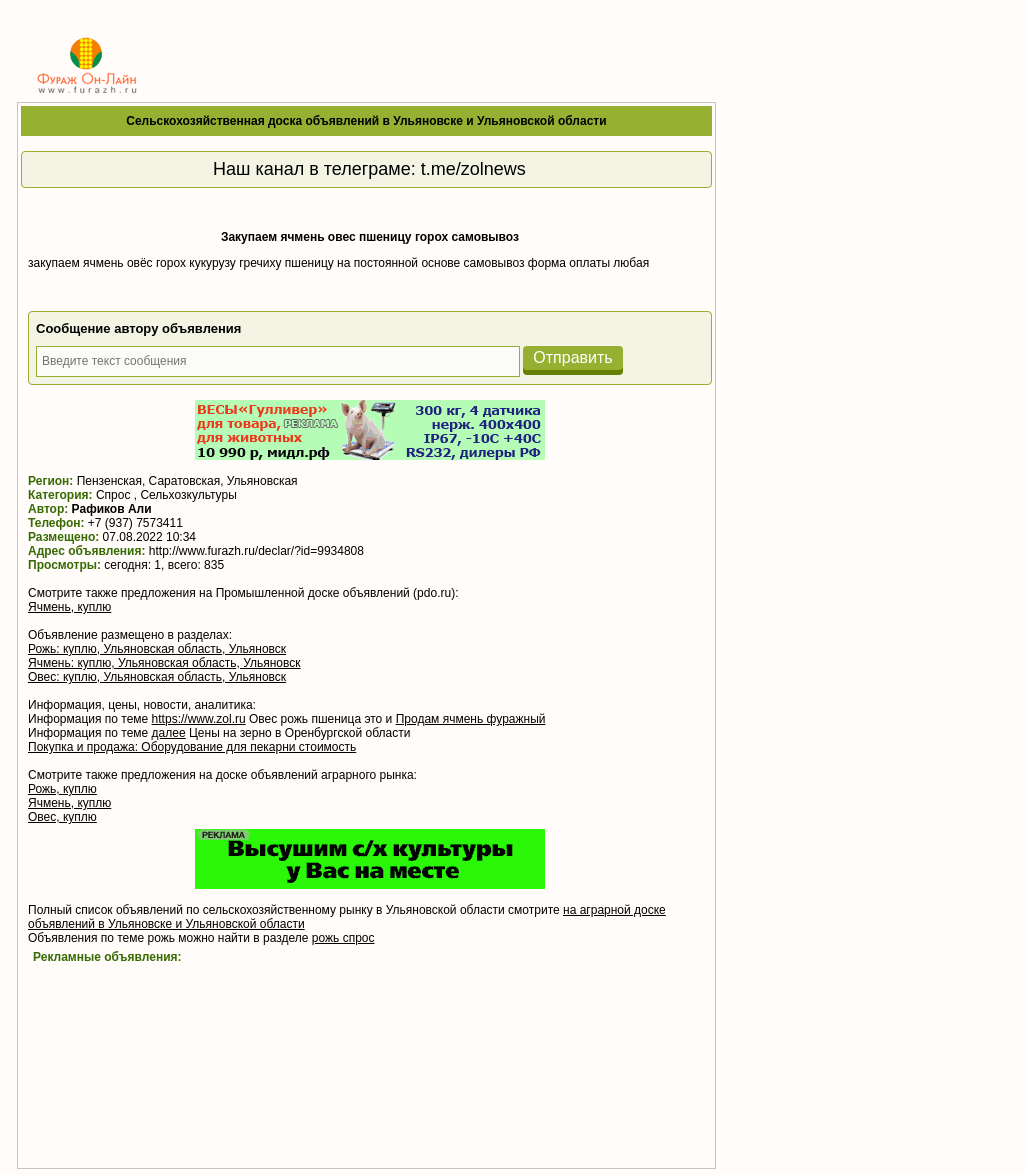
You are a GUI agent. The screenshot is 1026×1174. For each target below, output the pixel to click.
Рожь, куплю (62, 789)
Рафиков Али (112, 509)
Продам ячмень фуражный (471, 719)
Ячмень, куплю (69, 607)
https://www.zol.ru (199, 719)
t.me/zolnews (473, 169)
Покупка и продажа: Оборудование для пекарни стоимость (192, 747)
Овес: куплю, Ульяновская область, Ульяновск (157, 677)
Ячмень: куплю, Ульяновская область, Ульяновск (164, 663)
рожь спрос (343, 938)
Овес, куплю (62, 817)
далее (169, 733)
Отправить (572, 357)
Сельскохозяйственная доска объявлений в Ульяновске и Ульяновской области (366, 121)
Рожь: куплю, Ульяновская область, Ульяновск (157, 649)
